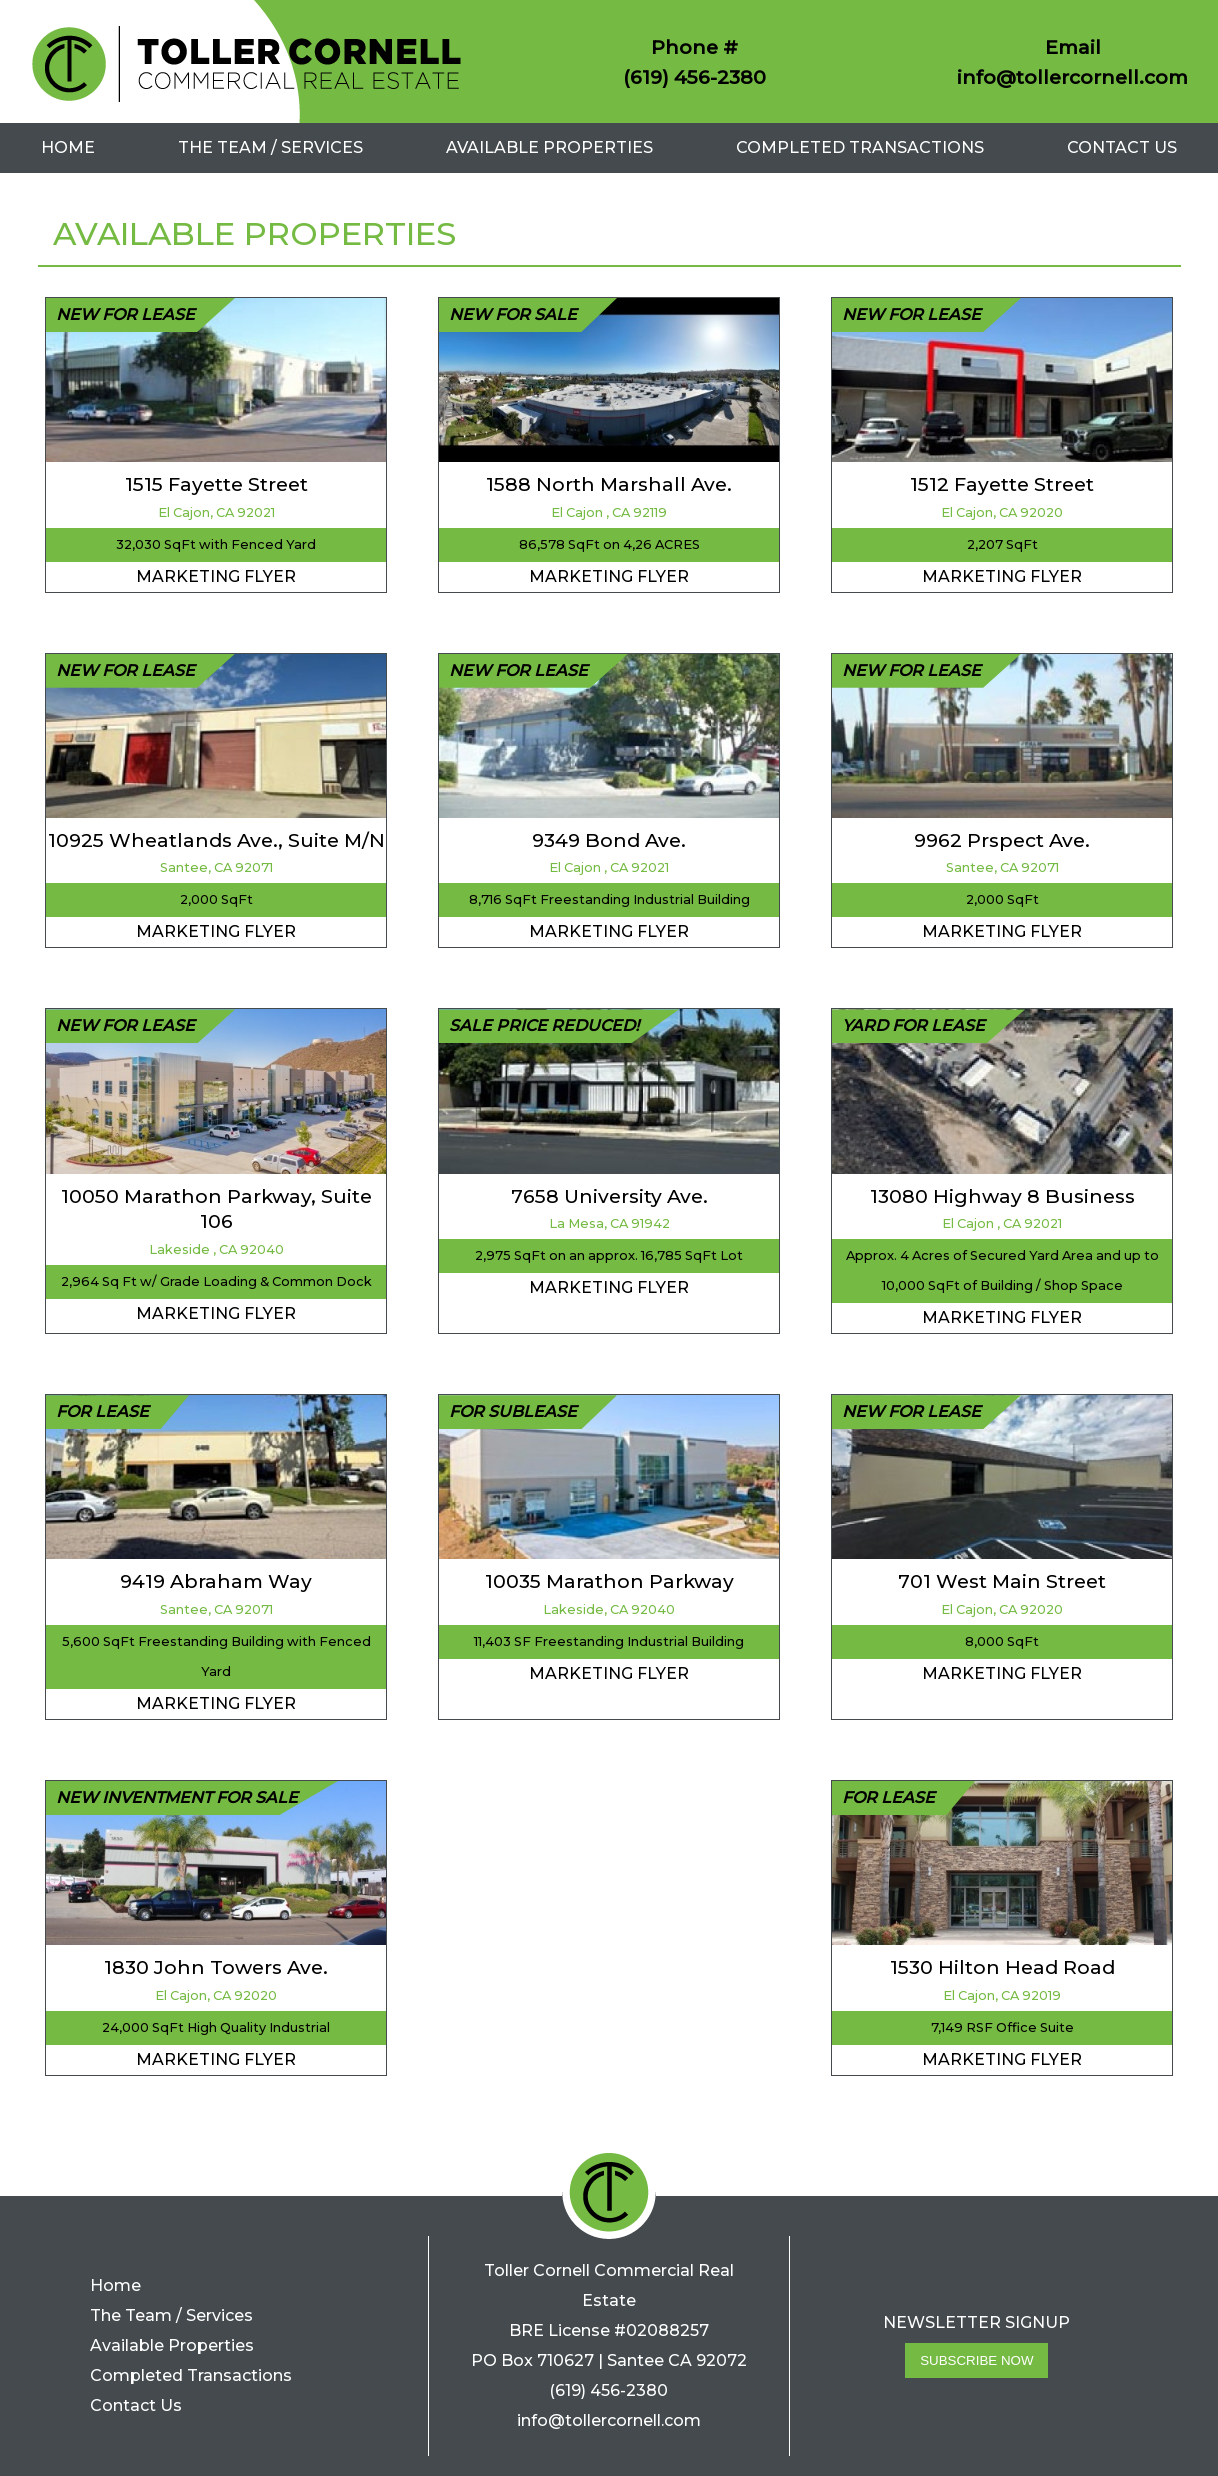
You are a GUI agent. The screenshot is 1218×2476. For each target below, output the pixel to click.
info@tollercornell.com (1072, 77)
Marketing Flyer (216, 576)
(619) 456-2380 (694, 77)
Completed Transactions (860, 147)
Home (68, 147)
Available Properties (549, 147)
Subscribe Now (976, 2360)
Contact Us (1122, 147)
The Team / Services (270, 147)
